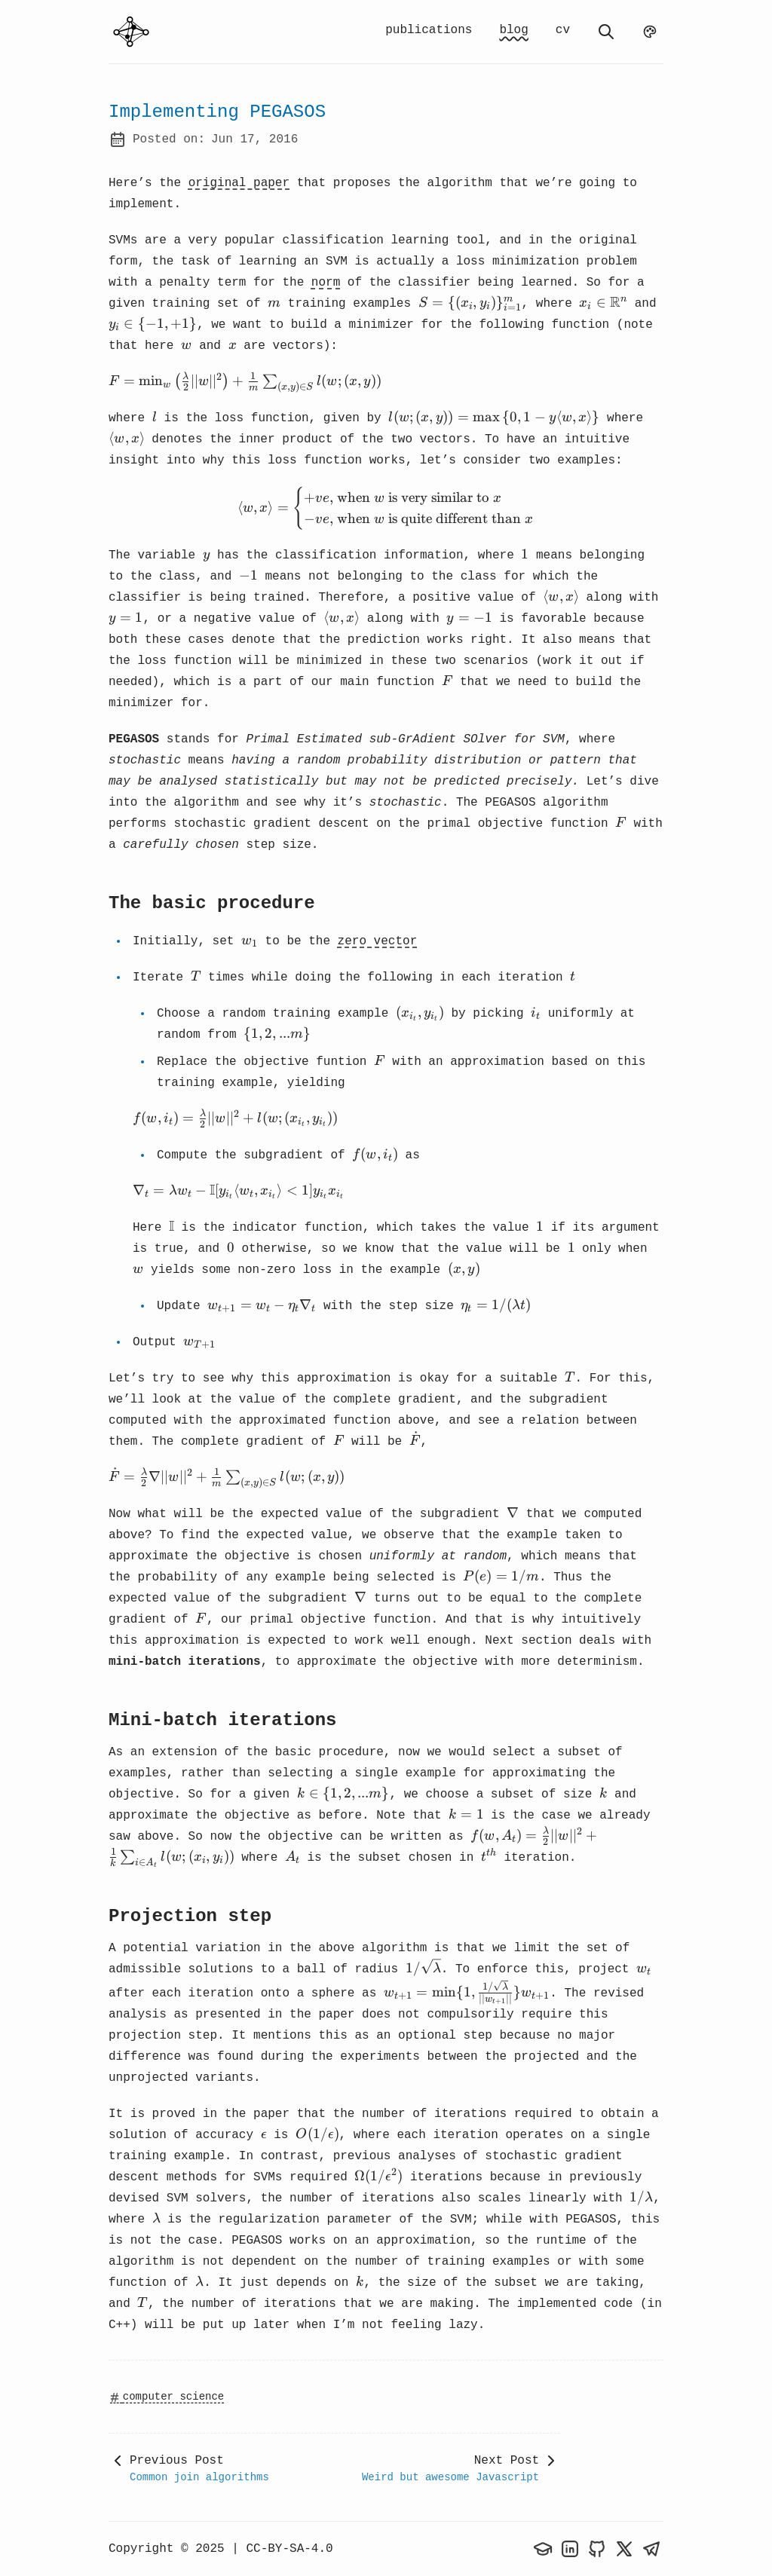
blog (513, 30)
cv (563, 30)
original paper (239, 183)
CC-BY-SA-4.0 (289, 2549)
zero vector (378, 941)
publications (428, 30)
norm (325, 282)
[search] (606, 32)
